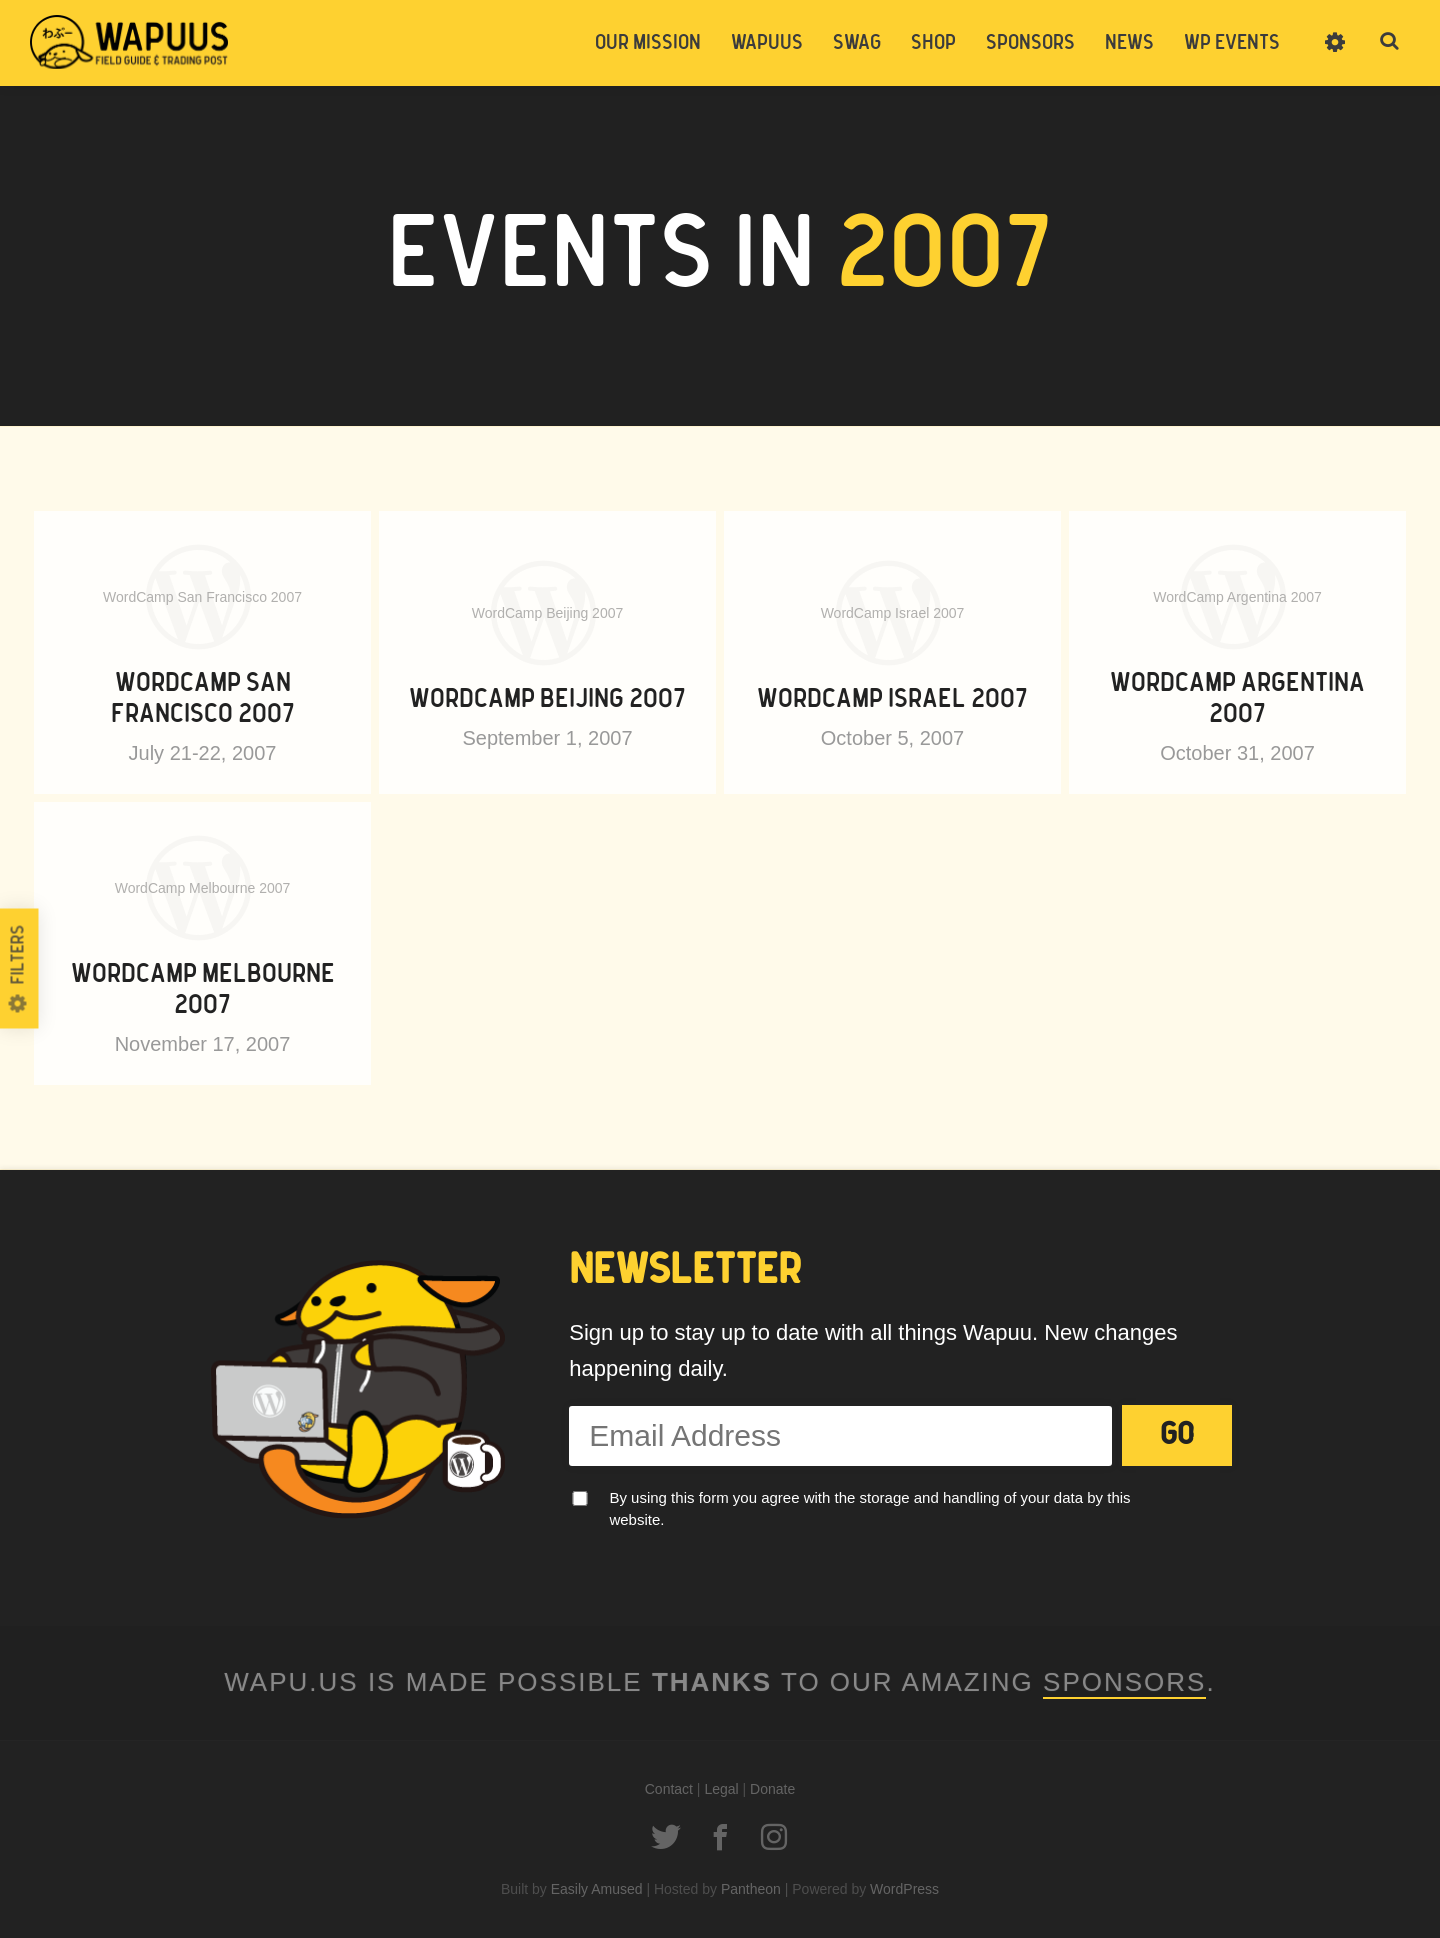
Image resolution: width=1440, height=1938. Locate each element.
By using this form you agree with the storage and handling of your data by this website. (869, 1509)
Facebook (720, 1837)
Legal (721, 1789)
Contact (669, 1789)
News (1129, 43)
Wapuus (130, 42)
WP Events (1232, 43)
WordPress (904, 1889)
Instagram (774, 1837)
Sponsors (1030, 43)
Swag (857, 43)
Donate (772, 1789)
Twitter (666, 1837)
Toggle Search (1390, 42)
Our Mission (648, 43)
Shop (933, 43)
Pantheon (751, 1889)
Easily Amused (597, 1889)
